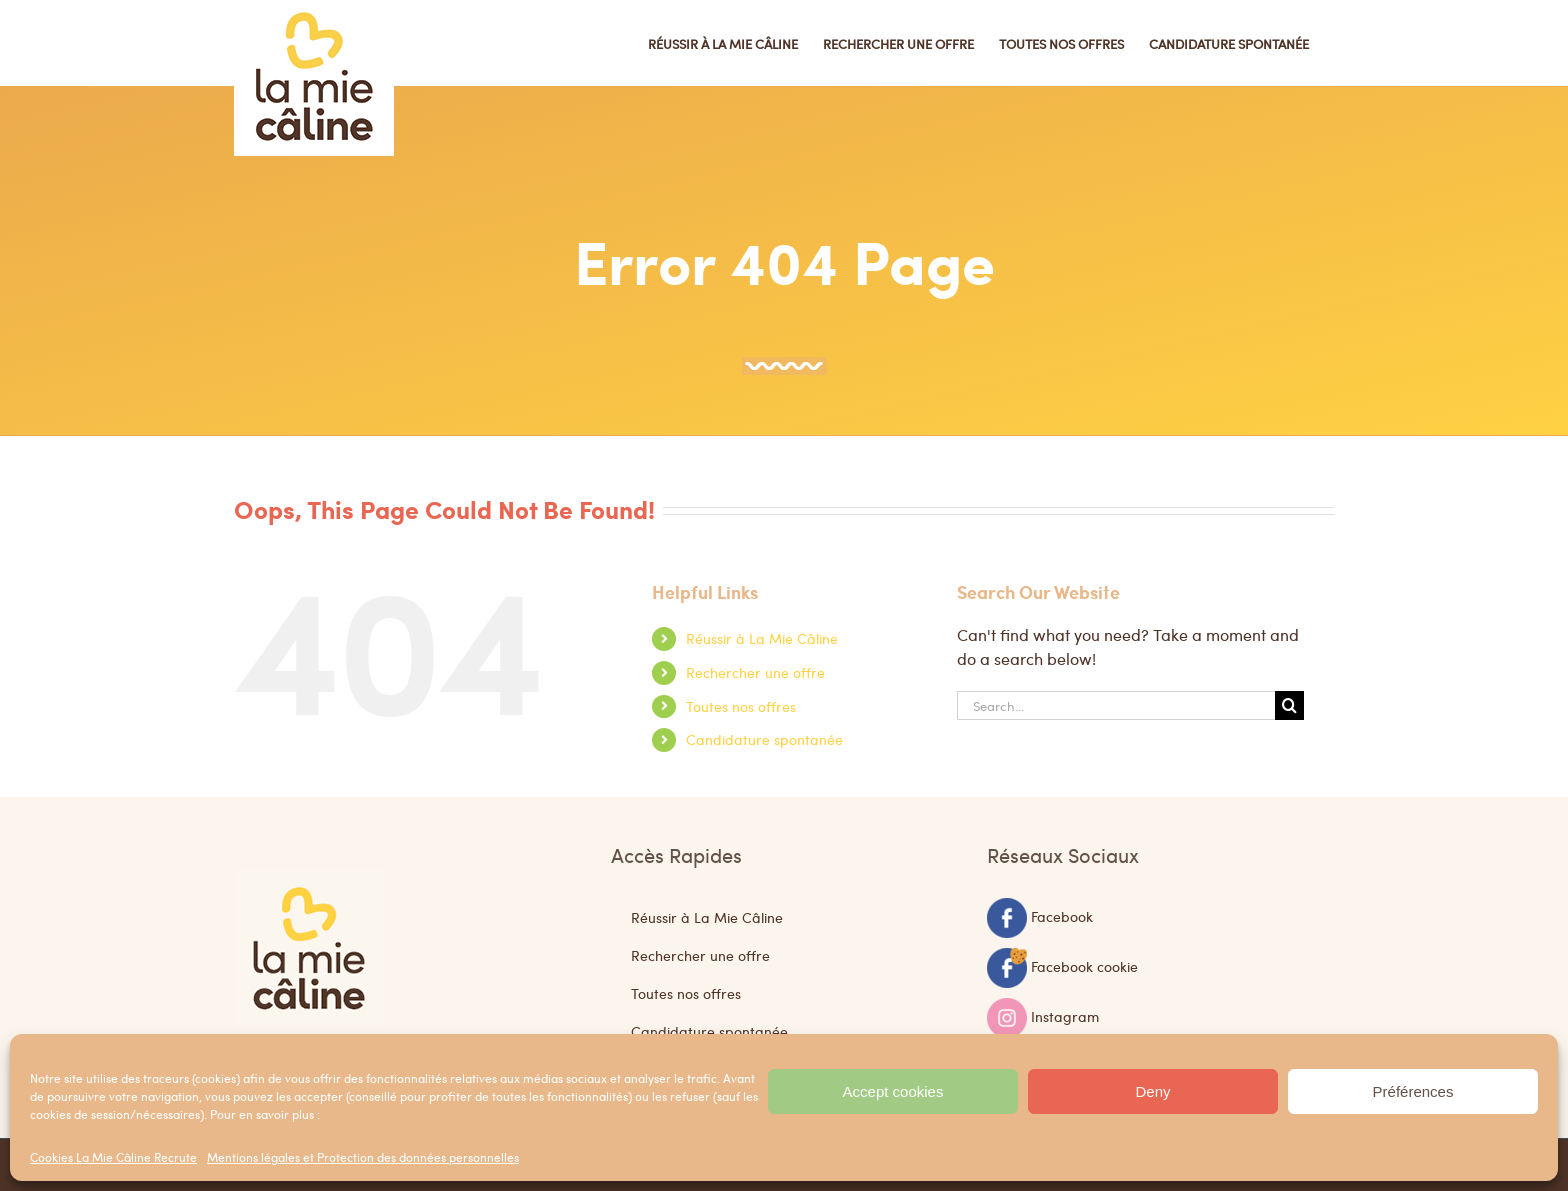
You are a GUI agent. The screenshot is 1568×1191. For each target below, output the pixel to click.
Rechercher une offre (755, 672)
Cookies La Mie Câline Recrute (113, 1157)
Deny (1152, 1091)
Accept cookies (893, 1091)
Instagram (1065, 1015)
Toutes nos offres (741, 706)
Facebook (1062, 915)
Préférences (1413, 1091)
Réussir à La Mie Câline (762, 638)
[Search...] (1116, 705)
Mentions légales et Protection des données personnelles (363, 1157)
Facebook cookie (1084, 965)
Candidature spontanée (764, 739)
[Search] (1289, 705)
